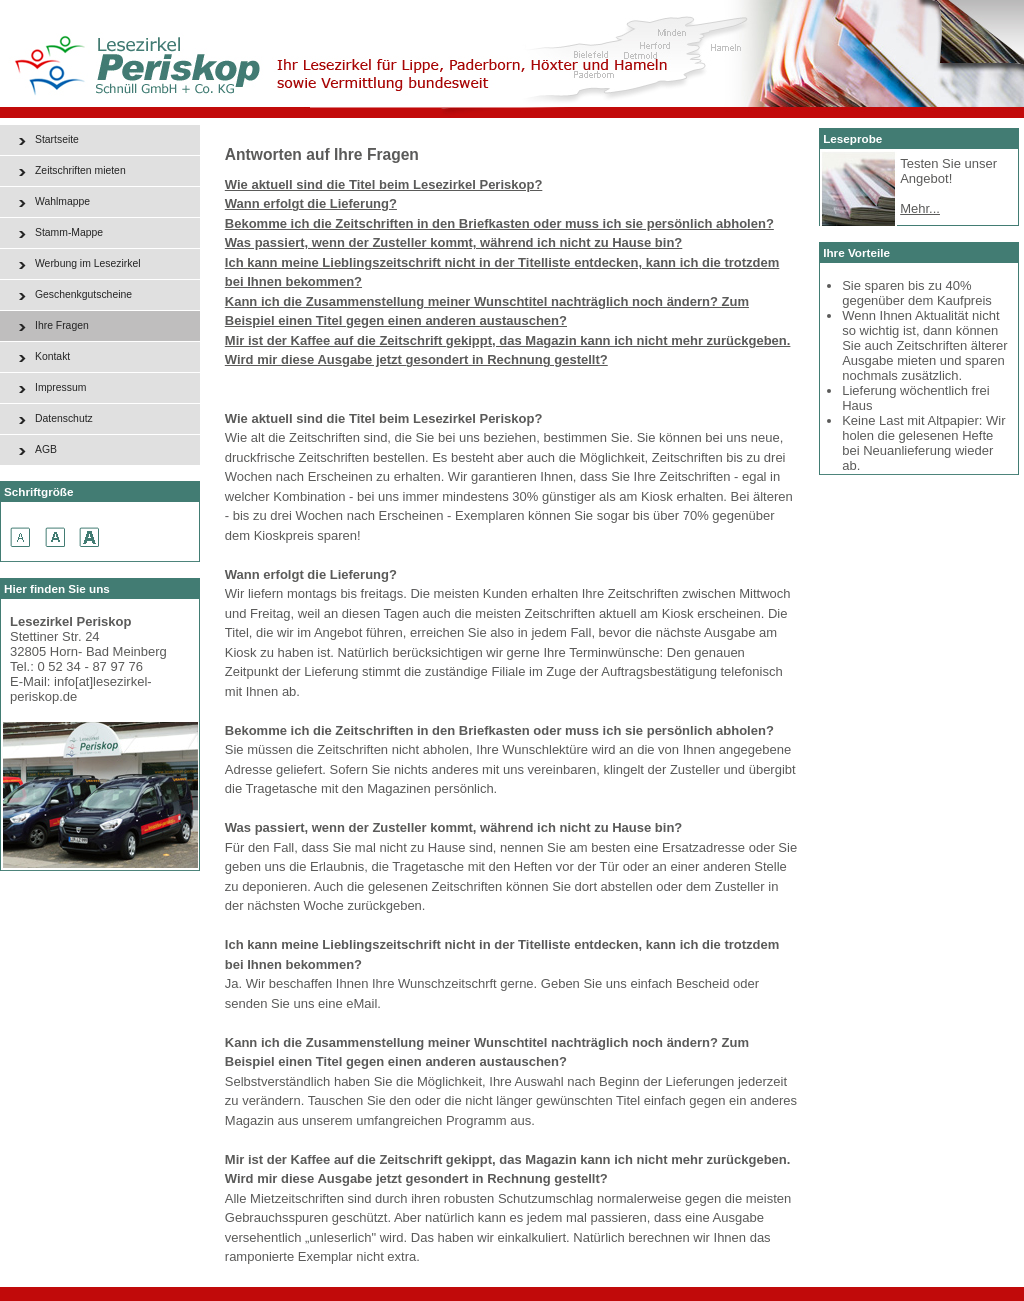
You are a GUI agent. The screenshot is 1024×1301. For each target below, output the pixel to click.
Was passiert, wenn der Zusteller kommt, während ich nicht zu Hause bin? (454, 242)
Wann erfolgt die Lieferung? (311, 203)
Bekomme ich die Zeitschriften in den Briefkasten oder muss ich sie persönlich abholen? (499, 223)
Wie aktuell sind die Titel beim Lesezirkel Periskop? (384, 184)
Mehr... (920, 208)
